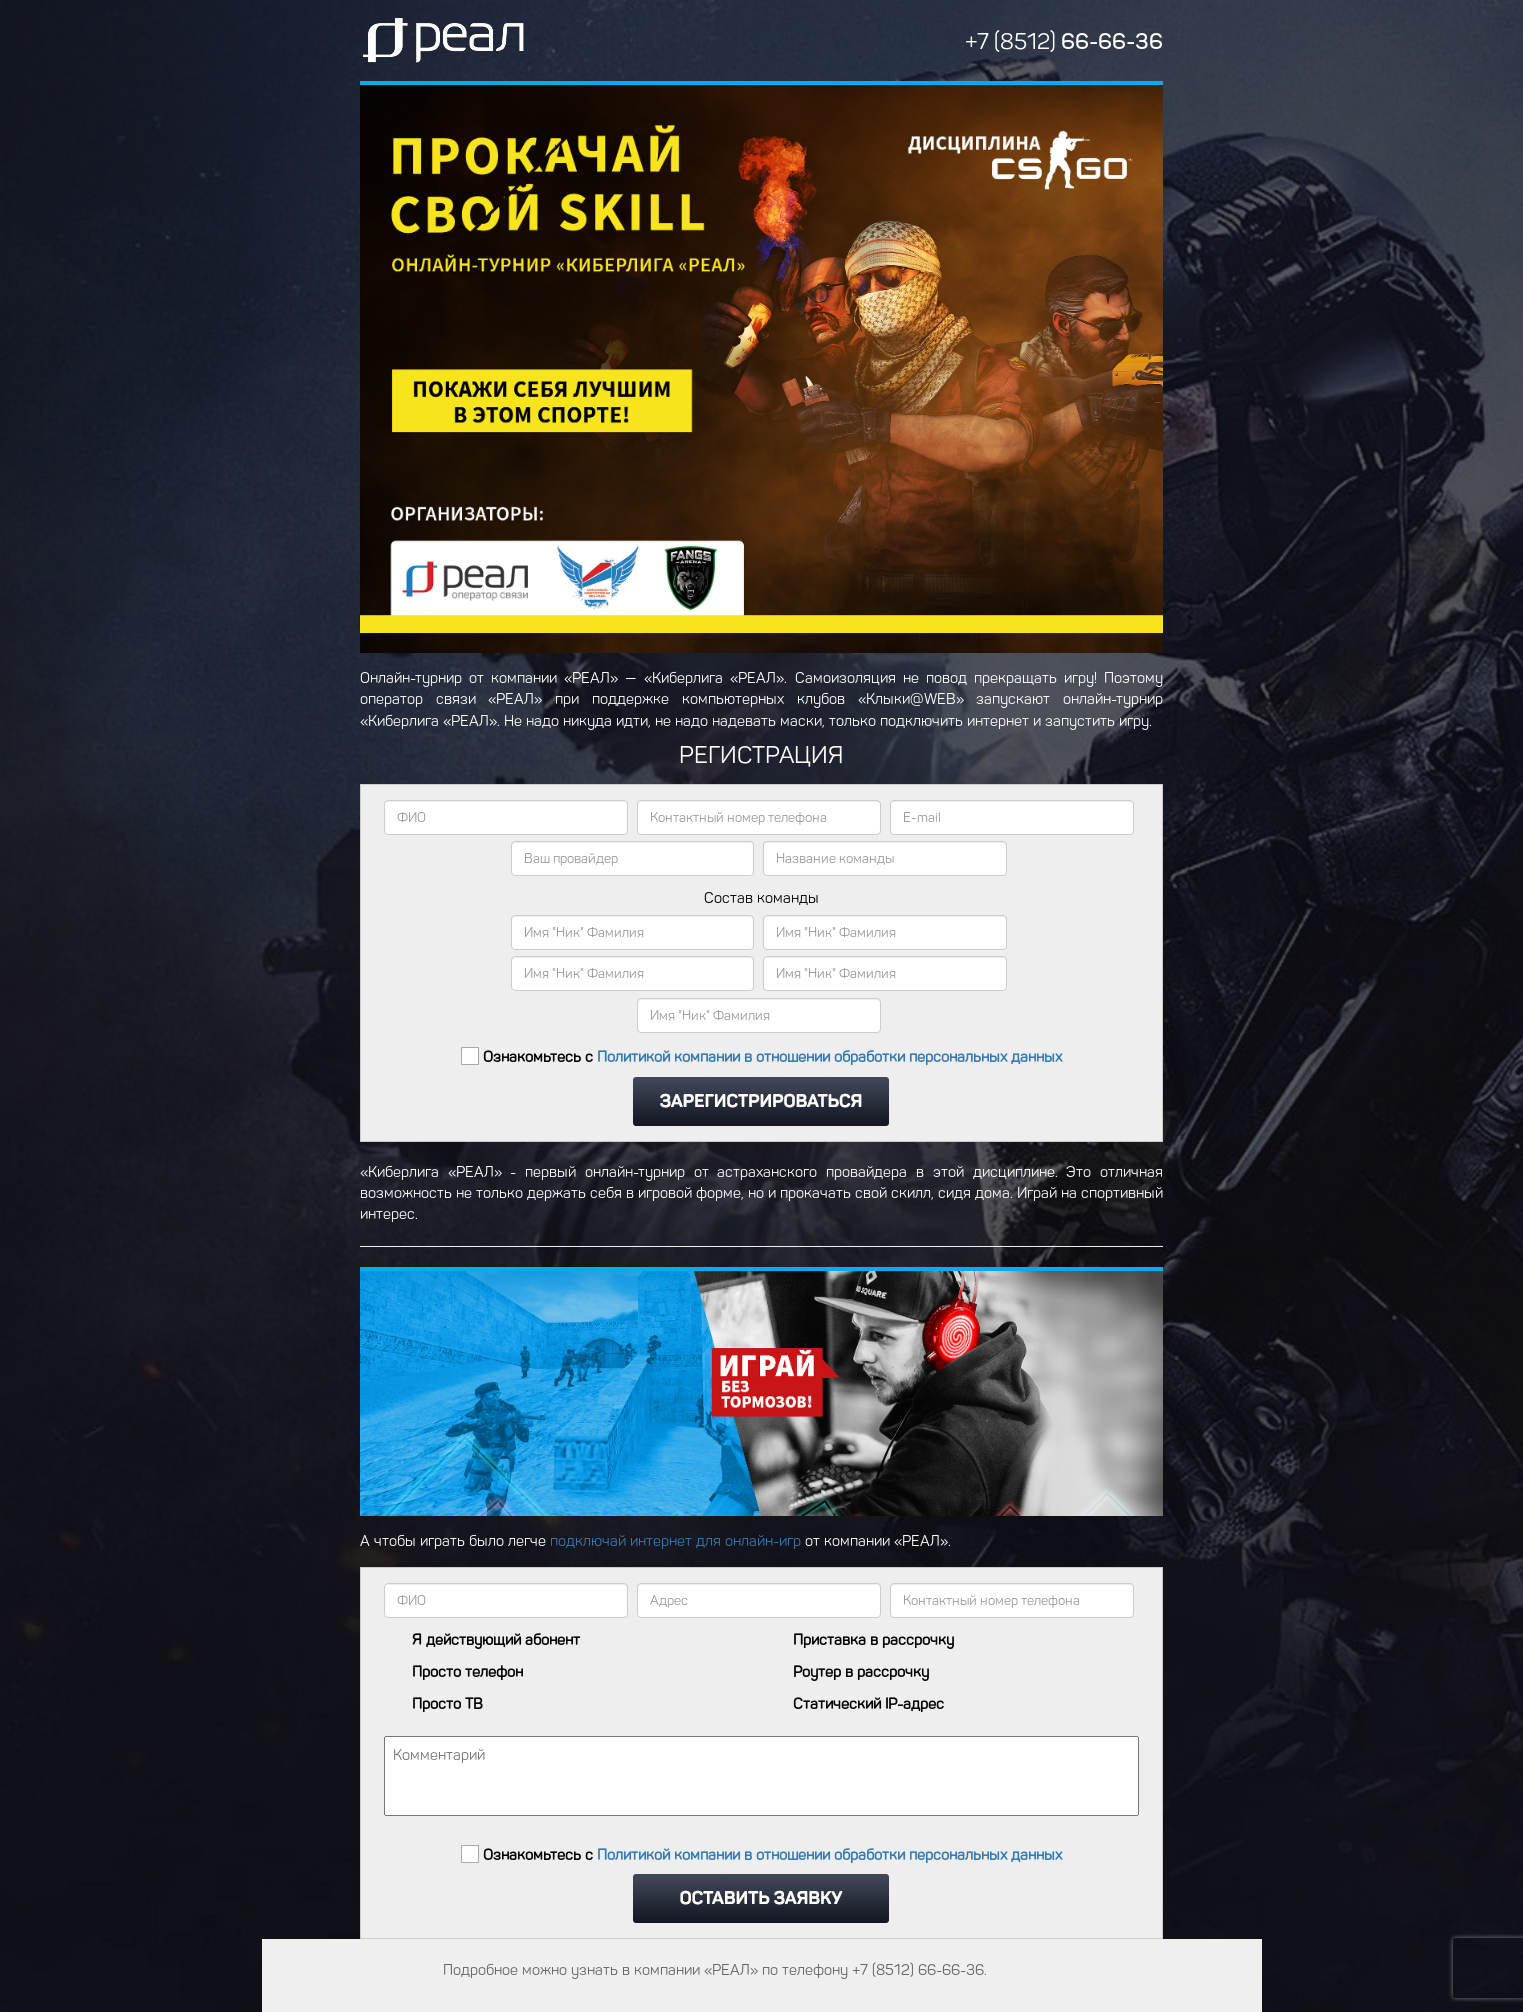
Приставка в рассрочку (873, 1640)
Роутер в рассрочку (861, 1672)
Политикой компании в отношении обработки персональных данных (829, 1058)
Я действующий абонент (496, 1640)
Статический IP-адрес (868, 1704)
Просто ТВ (447, 1704)
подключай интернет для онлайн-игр (675, 1541)
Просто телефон (467, 1672)
